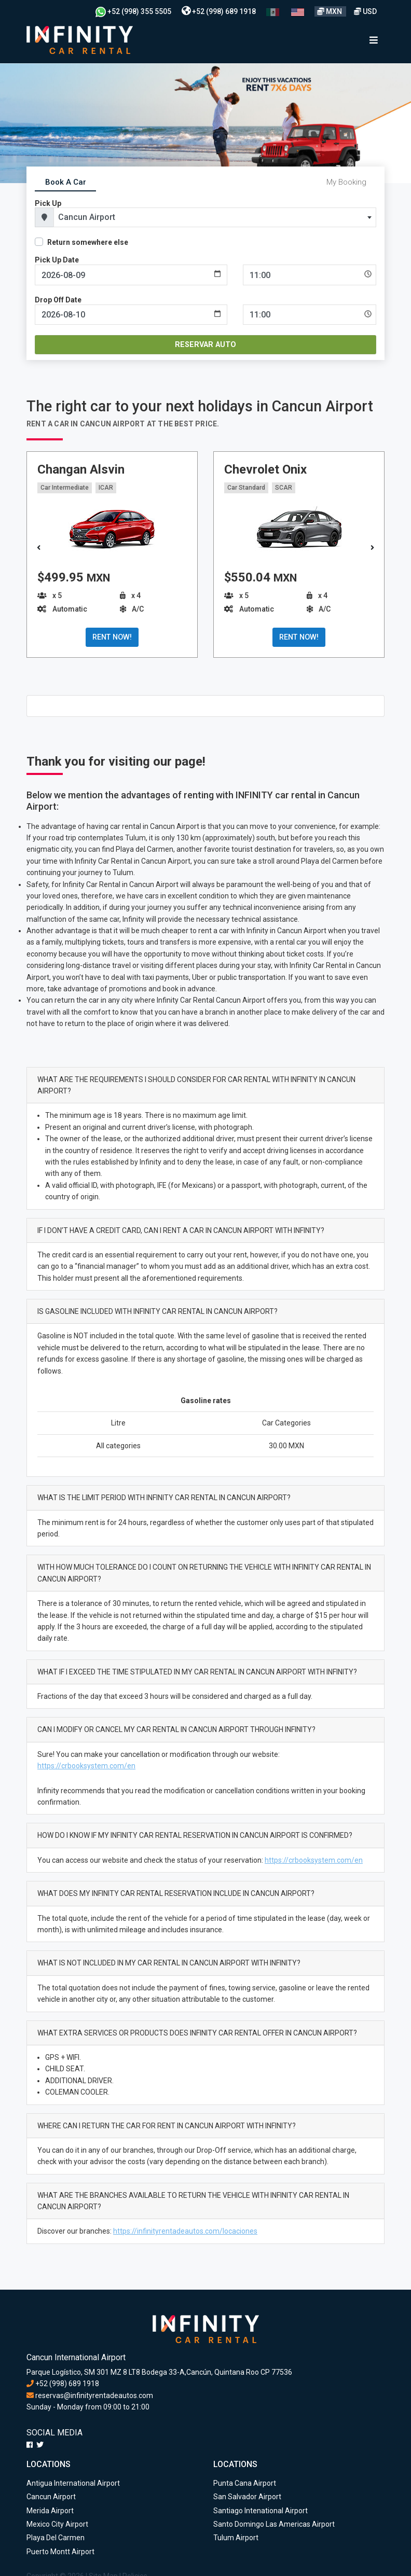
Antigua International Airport (73, 2483)
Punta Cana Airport (244, 2483)
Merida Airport (50, 2510)
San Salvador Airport (247, 2496)
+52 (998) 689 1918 (219, 11)
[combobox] (214, 217)
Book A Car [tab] (65, 182)
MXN (330, 11)
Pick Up (48, 203)
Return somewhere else (87, 242)
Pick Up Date (57, 260)
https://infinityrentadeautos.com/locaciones (185, 2231)
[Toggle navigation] (374, 40)
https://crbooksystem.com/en (86, 1766)
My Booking (346, 182)
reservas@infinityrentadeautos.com (89, 2395)
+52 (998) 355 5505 (133, 11)
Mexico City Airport (57, 2524)
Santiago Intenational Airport (260, 2510)
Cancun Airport (51, 2496)
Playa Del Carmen (55, 2537)
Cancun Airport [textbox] (86, 217)
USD (365, 11)
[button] (372, 548)
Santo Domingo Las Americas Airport (274, 2524)
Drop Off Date (58, 300)
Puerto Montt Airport (60, 2551)
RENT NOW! (112, 637)
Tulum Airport (235, 2537)
